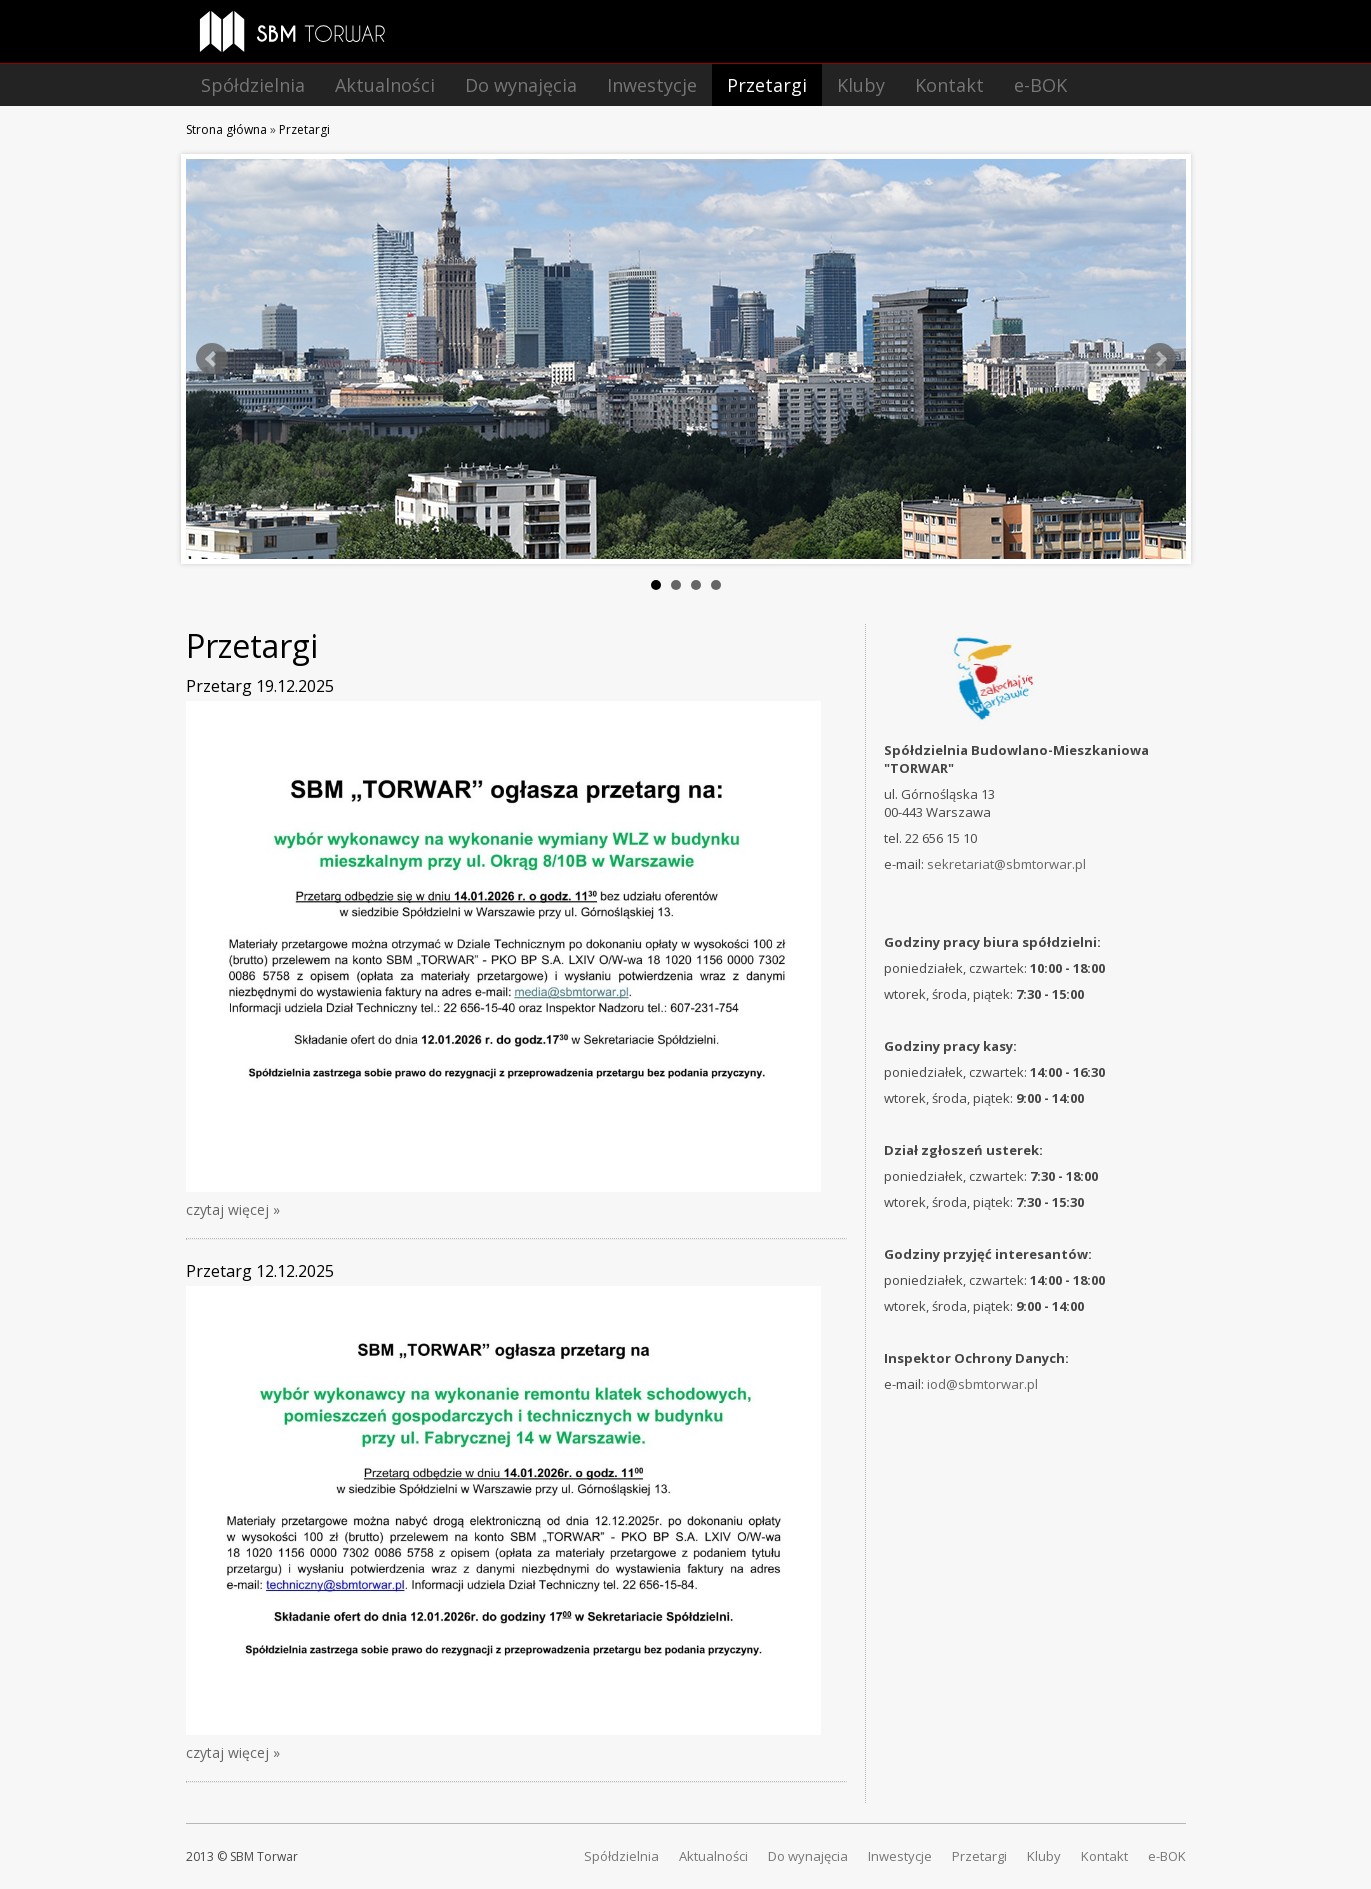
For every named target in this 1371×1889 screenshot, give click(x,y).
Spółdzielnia (253, 85)
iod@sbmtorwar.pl (982, 1384)
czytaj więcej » (233, 1209)
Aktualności (385, 85)
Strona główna (226, 129)
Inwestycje (652, 85)
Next (1160, 359)
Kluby (861, 85)
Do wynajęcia (521, 85)
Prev (212, 359)
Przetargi (767, 85)
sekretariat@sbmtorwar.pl (1006, 864)
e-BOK (1040, 85)
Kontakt (949, 85)
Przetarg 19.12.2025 (260, 686)
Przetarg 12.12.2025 (260, 1271)
